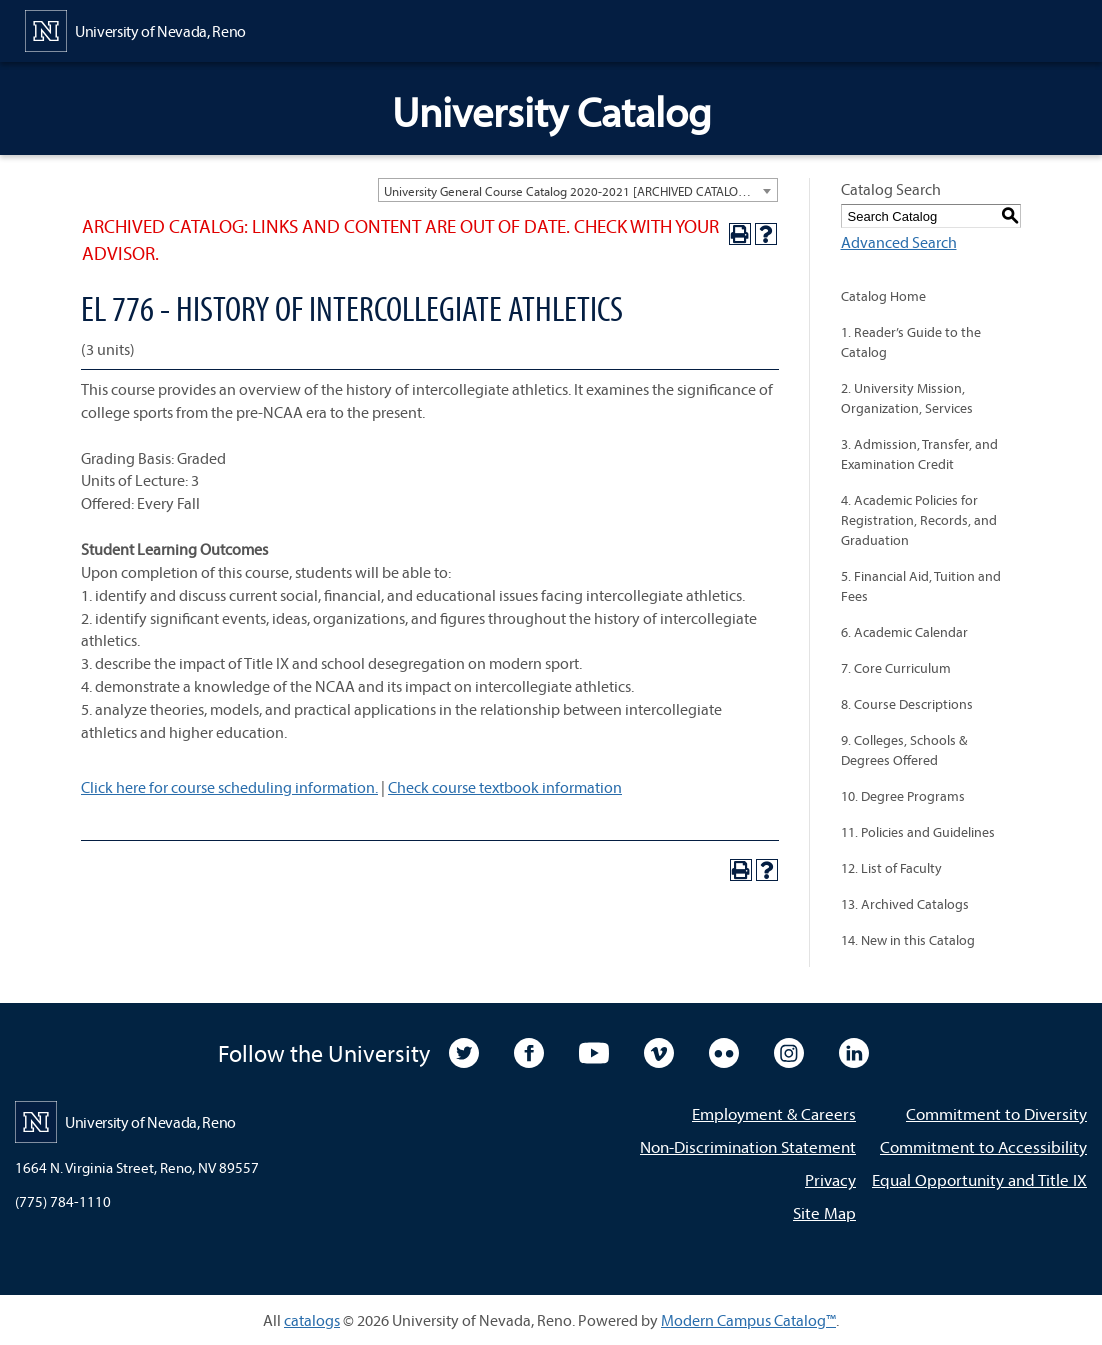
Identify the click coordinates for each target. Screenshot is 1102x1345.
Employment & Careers (774, 1113)
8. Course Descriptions (907, 704)
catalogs (312, 1320)
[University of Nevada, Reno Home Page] (135, 29)
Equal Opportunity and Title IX (979, 1179)
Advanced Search (899, 242)
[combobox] (578, 190)
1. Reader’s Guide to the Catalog (911, 342)
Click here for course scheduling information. (229, 787)
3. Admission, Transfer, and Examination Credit (919, 454)
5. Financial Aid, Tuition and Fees (921, 586)
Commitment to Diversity (996, 1113)
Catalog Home (883, 296)
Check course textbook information (505, 787)
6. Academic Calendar (904, 632)
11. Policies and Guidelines (918, 832)
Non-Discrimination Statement (748, 1146)
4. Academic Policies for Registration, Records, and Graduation (919, 520)
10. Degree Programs (903, 796)
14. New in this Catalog (908, 940)
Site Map (824, 1212)
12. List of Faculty (891, 868)
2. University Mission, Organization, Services (907, 398)
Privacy (830, 1179)
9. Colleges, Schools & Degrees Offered (904, 750)
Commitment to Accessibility (983, 1146)
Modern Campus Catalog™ (748, 1320)
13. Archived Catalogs (905, 904)
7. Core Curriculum (896, 668)
